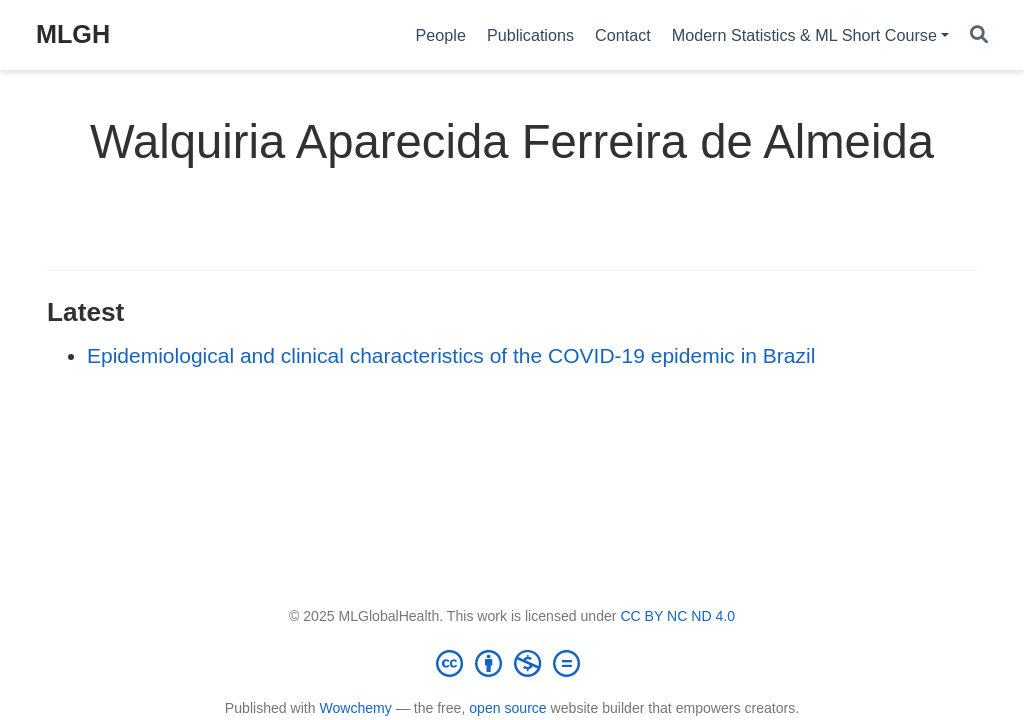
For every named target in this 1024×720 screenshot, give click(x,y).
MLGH (73, 34)
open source (507, 708)
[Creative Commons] (512, 663)
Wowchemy (355, 708)
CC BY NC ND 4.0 (677, 616)
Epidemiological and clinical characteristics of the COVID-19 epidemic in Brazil (451, 355)
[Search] (979, 35)
